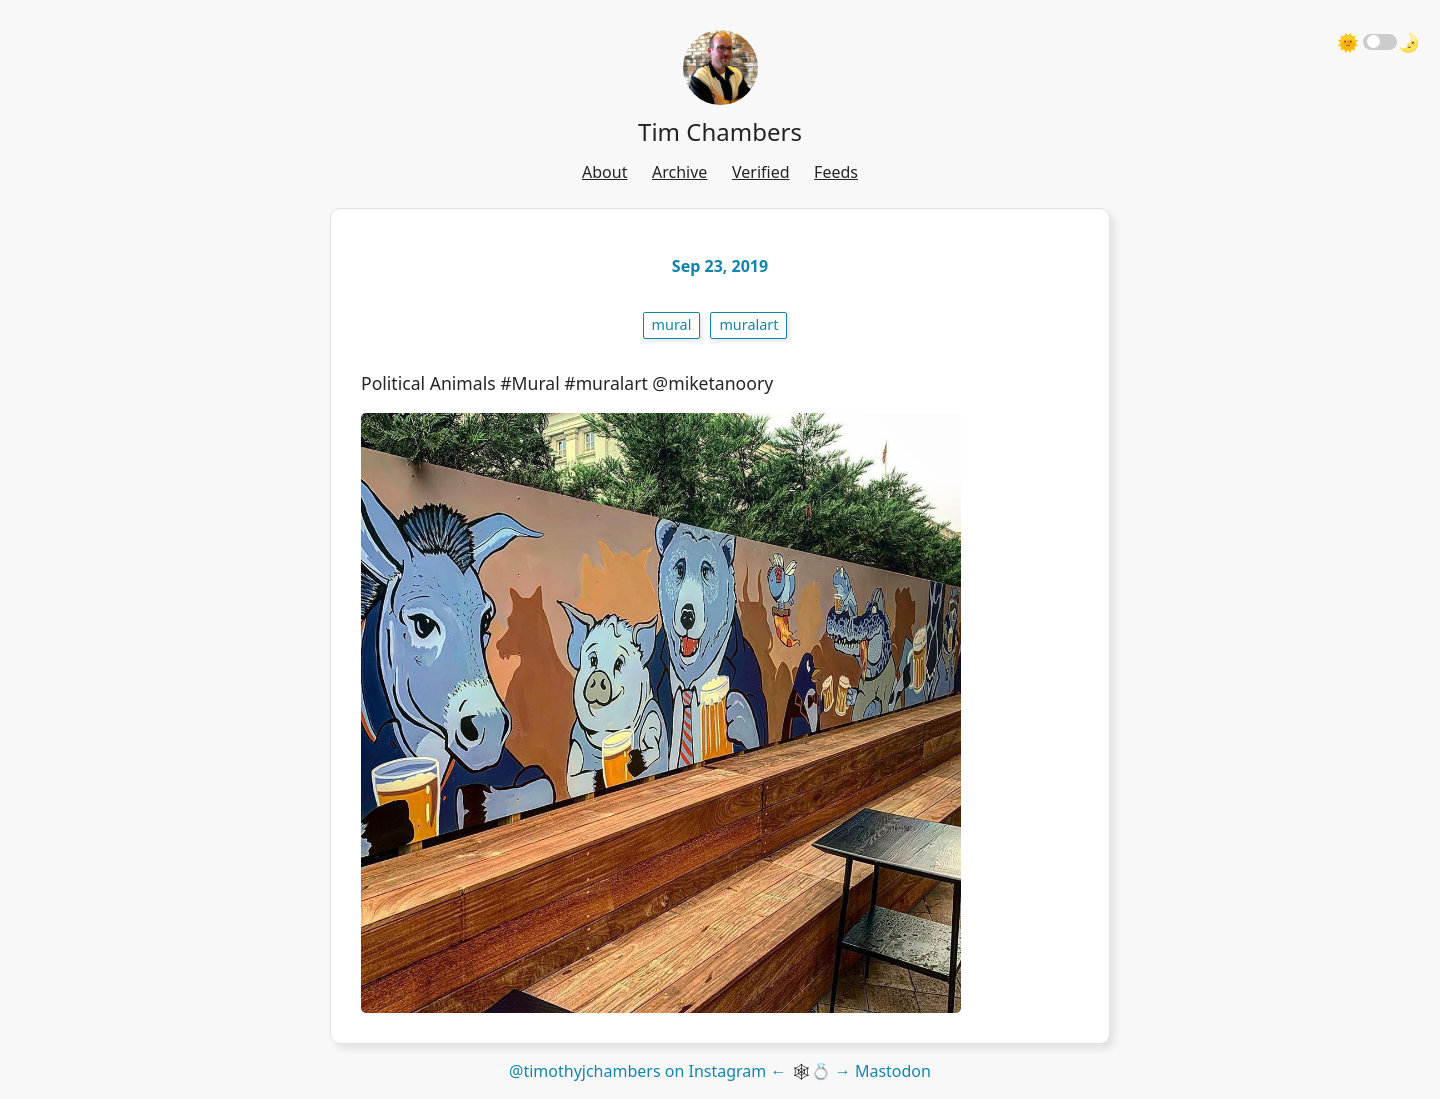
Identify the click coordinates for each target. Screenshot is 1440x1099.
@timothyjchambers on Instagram (637, 1071)
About (604, 172)
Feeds (836, 172)
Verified (761, 172)
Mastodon (893, 1071)
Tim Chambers (720, 131)
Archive (679, 172)
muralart (748, 324)
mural (672, 324)
